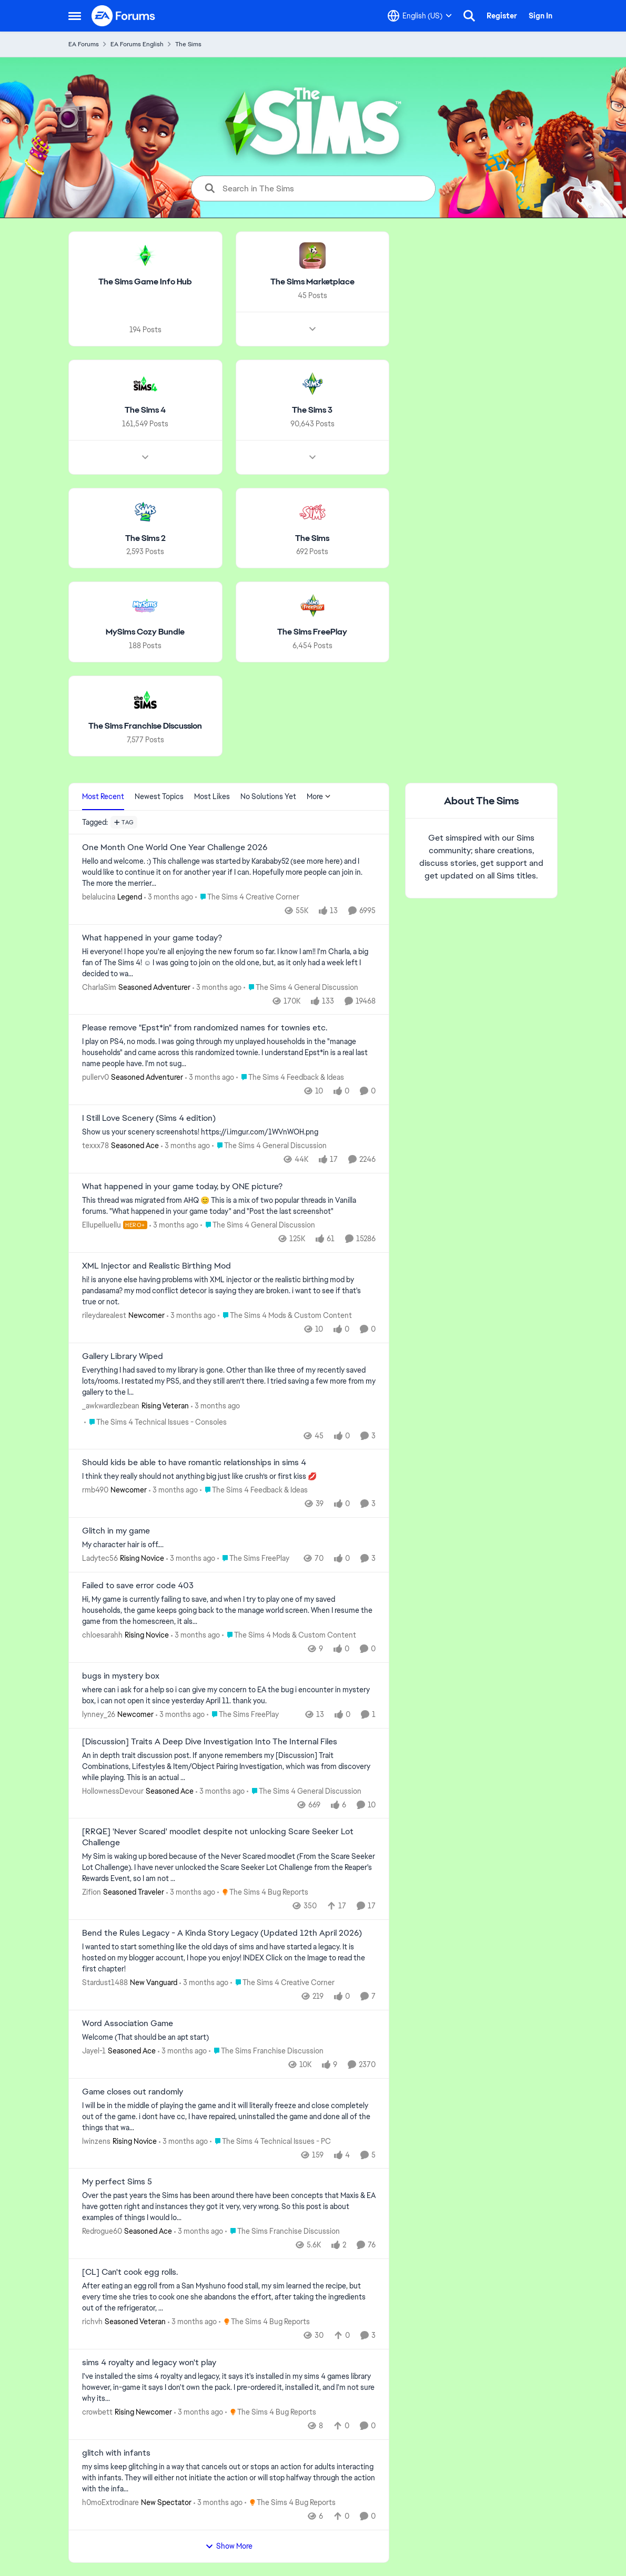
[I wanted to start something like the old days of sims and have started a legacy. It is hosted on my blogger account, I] (229, 1958)
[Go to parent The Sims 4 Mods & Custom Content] (285, 1315)
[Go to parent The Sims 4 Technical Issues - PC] (270, 2140)
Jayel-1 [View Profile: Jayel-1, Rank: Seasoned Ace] (94, 2051)
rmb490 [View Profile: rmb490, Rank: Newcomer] (95, 1490)
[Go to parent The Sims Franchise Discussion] (266, 2051)
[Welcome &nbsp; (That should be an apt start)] (229, 2037)
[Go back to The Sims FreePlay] (312, 632)
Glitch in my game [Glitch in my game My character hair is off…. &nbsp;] (116, 1531)
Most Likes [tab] (212, 796)
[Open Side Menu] (74, 16)
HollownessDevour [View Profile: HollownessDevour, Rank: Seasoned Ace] (113, 1790)
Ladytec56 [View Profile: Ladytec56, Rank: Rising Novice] (100, 1558)
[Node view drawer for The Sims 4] (145, 457)
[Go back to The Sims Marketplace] (312, 282)
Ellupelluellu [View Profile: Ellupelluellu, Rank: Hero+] (101, 1225)
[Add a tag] (123, 822)
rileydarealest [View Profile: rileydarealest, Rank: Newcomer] (104, 1315)
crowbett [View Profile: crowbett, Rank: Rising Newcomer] (97, 2412)
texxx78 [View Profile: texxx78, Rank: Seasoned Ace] (95, 1145)
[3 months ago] (168, 897)
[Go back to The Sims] (312, 538)
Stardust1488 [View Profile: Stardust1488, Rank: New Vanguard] (105, 1982)
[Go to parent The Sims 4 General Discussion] (301, 987)
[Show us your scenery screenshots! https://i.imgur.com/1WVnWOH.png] (229, 1132)
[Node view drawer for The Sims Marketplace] (312, 329)
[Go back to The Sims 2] (145, 538)
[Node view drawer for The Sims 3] (312, 457)
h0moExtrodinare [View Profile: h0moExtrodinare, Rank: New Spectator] (110, 2502)
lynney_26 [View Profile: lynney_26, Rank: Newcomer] (98, 1714)
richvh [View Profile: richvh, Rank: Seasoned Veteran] (92, 2321)
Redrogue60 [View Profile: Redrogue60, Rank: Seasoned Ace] (102, 2231)
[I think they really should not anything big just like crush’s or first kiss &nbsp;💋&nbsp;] (229, 1476)
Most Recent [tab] (103, 796)
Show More (229, 2546)
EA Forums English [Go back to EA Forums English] (137, 44)
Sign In (540, 16)
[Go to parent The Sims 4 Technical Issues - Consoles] (155, 1421)
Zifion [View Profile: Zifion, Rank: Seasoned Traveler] (91, 1892)
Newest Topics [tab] (159, 796)
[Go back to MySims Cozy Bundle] (145, 632)
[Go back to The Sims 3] (312, 410)
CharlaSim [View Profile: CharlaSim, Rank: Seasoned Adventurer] (99, 986)
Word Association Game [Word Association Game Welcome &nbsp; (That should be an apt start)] (127, 2023)
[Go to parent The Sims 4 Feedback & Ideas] (290, 1077)
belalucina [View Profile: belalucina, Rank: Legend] (98, 897)
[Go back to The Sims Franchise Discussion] (145, 726)
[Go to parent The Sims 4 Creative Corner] (247, 897)
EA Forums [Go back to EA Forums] (83, 44)
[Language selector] (420, 15)
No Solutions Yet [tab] (268, 796)
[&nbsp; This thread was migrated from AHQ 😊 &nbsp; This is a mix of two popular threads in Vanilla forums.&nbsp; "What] (229, 1206)
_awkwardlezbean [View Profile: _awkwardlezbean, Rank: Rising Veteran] (110, 1405)
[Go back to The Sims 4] (145, 410)
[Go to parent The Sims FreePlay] (253, 1558)
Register (502, 16)
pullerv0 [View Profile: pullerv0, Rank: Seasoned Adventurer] (95, 1077)
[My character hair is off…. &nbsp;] (229, 1544)
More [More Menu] (319, 796)
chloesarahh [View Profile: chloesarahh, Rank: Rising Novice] (102, 1635)
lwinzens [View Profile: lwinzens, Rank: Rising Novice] (96, 2140)
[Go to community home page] (124, 15)
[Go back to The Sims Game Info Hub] (145, 282)
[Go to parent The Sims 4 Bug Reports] (262, 1892)
